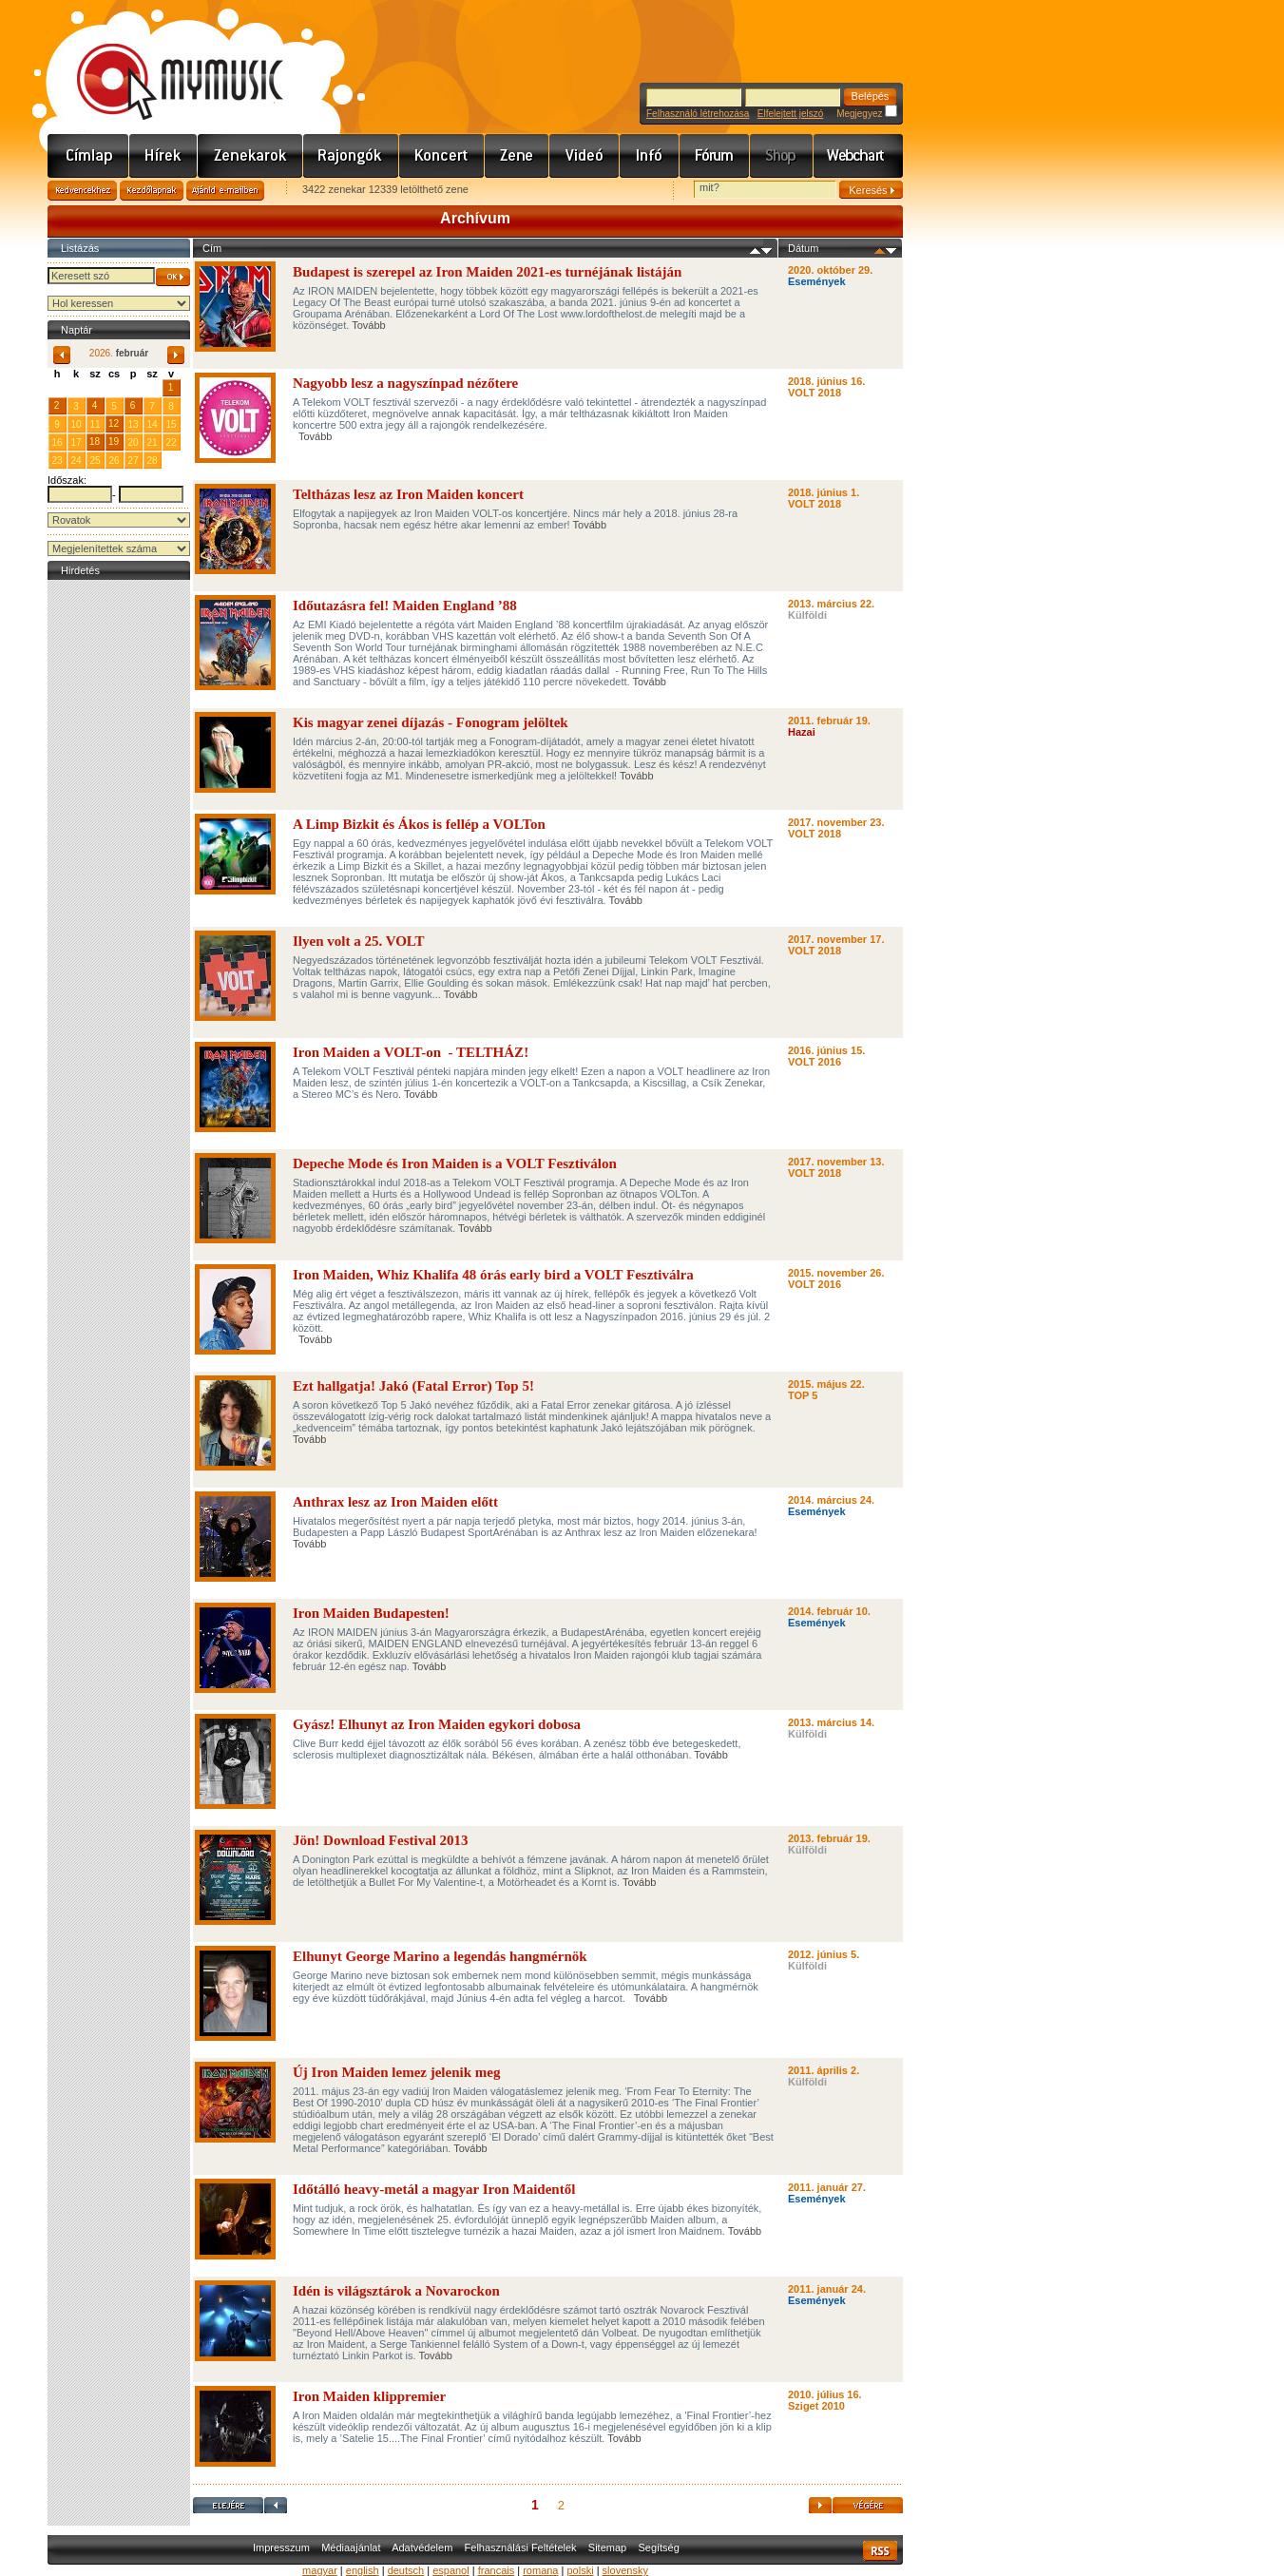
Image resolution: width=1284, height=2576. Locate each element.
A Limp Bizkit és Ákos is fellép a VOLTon (419, 824)
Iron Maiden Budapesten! (371, 1613)
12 (113, 423)
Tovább (368, 325)
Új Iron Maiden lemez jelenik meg (396, 2072)
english (362, 2570)
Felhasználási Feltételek (521, 2547)
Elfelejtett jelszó (790, 113)
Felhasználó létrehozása (697, 113)
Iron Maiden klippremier (369, 2396)
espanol (451, 2570)
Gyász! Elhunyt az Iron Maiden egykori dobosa (437, 1724)
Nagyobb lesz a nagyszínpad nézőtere (405, 383)
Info (650, 156)
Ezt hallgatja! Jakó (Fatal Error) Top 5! (413, 1386)
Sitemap (607, 2547)
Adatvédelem (422, 2547)
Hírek (163, 156)
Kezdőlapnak (151, 191)
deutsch (406, 2570)
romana (540, 2570)
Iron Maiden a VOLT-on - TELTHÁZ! (410, 1052)
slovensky (625, 2570)
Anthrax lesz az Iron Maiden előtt (395, 1501)
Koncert (442, 156)
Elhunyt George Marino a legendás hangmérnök (440, 1956)
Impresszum (281, 2547)
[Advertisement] (119, 870)
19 (113, 441)
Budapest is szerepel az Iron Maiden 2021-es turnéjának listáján (487, 271)
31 (151, 387)
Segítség (658, 2547)
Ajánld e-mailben (225, 191)
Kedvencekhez (82, 191)
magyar (319, 2570)
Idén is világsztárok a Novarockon (396, 2290)
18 (94, 441)
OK (173, 277)
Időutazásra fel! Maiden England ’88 (405, 605)
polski (579, 2570)
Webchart (858, 156)
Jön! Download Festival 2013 (381, 1840)
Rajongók (351, 156)
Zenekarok (250, 156)
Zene (517, 156)
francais (496, 2570)
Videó (584, 156)
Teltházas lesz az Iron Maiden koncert (408, 494)
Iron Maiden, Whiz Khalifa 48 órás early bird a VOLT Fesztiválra (493, 1274)
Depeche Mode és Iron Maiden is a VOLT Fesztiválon (455, 1163)
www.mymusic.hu (164, 62)
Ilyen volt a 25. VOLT (358, 941)
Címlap (88, 156)
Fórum (715, 156)
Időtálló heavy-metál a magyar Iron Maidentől (434, 2189)
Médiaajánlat (350, 2547)
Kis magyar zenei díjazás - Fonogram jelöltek (430, 722)
